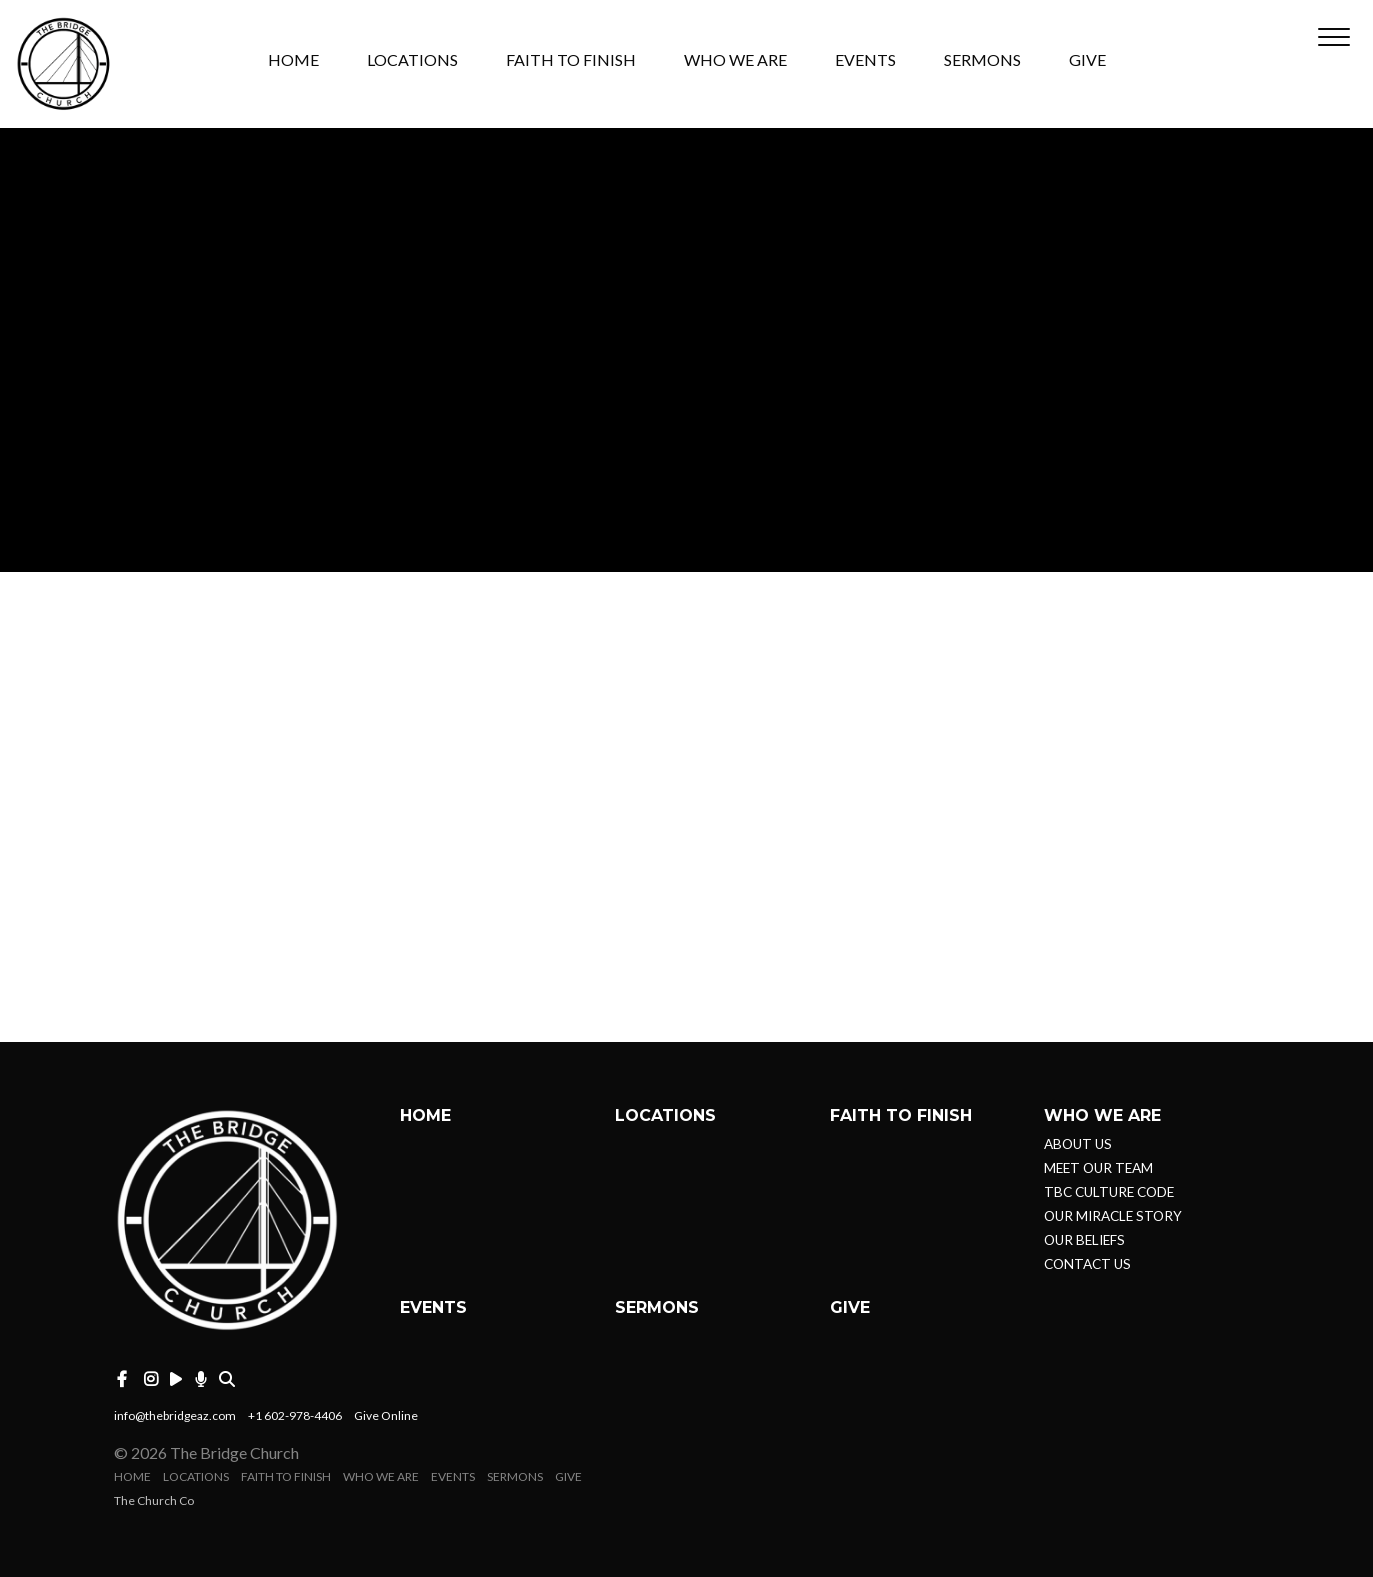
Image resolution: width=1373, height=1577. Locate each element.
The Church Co (154, 1500)
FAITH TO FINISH (571, 60)
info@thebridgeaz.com (175, 1415)
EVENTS (865, 60)
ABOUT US (1078, 1144)
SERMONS (982, 60)
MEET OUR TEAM (1098, 1168)
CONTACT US (1087, 1264)
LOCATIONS (412, 60)
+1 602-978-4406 (295, 1415)
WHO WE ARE (735, 60)
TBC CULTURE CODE (1109, 1192)
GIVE (1087, 60)
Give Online (386, 1415)
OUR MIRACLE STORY (1113, 1216)
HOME (293, 60)
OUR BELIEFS (1084, 1240)
